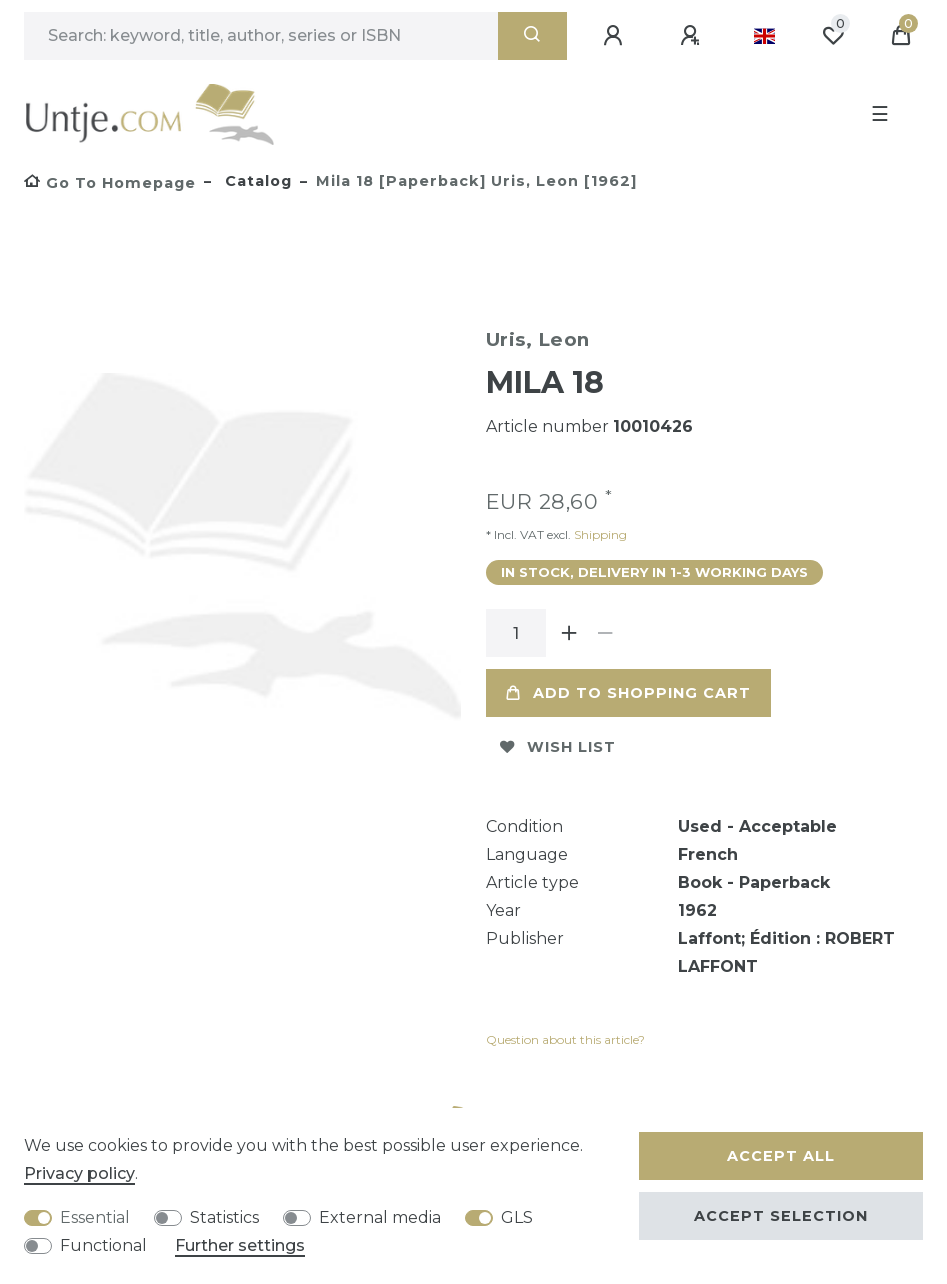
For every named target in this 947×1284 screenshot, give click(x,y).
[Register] (693, 36)
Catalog (256, 181)
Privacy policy (79, 1173)
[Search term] (261, 36)
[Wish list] (833, 36)
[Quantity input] (516, 633)
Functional (103, 1245)
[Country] (764, 36)
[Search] (532, 36)
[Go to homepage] (110, 183)
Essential (95, 1217)
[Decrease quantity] (606, 633)
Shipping (599, 534)
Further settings (240, 1245)
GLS (517, 1217)
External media (380, 1217)
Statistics (224, 1217)
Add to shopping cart (628, 693)
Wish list (558, 747)
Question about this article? (565, 1039)
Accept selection (781, 1216)
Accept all (781, 1156)
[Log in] (616, 36)
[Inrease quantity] (570, 633)
